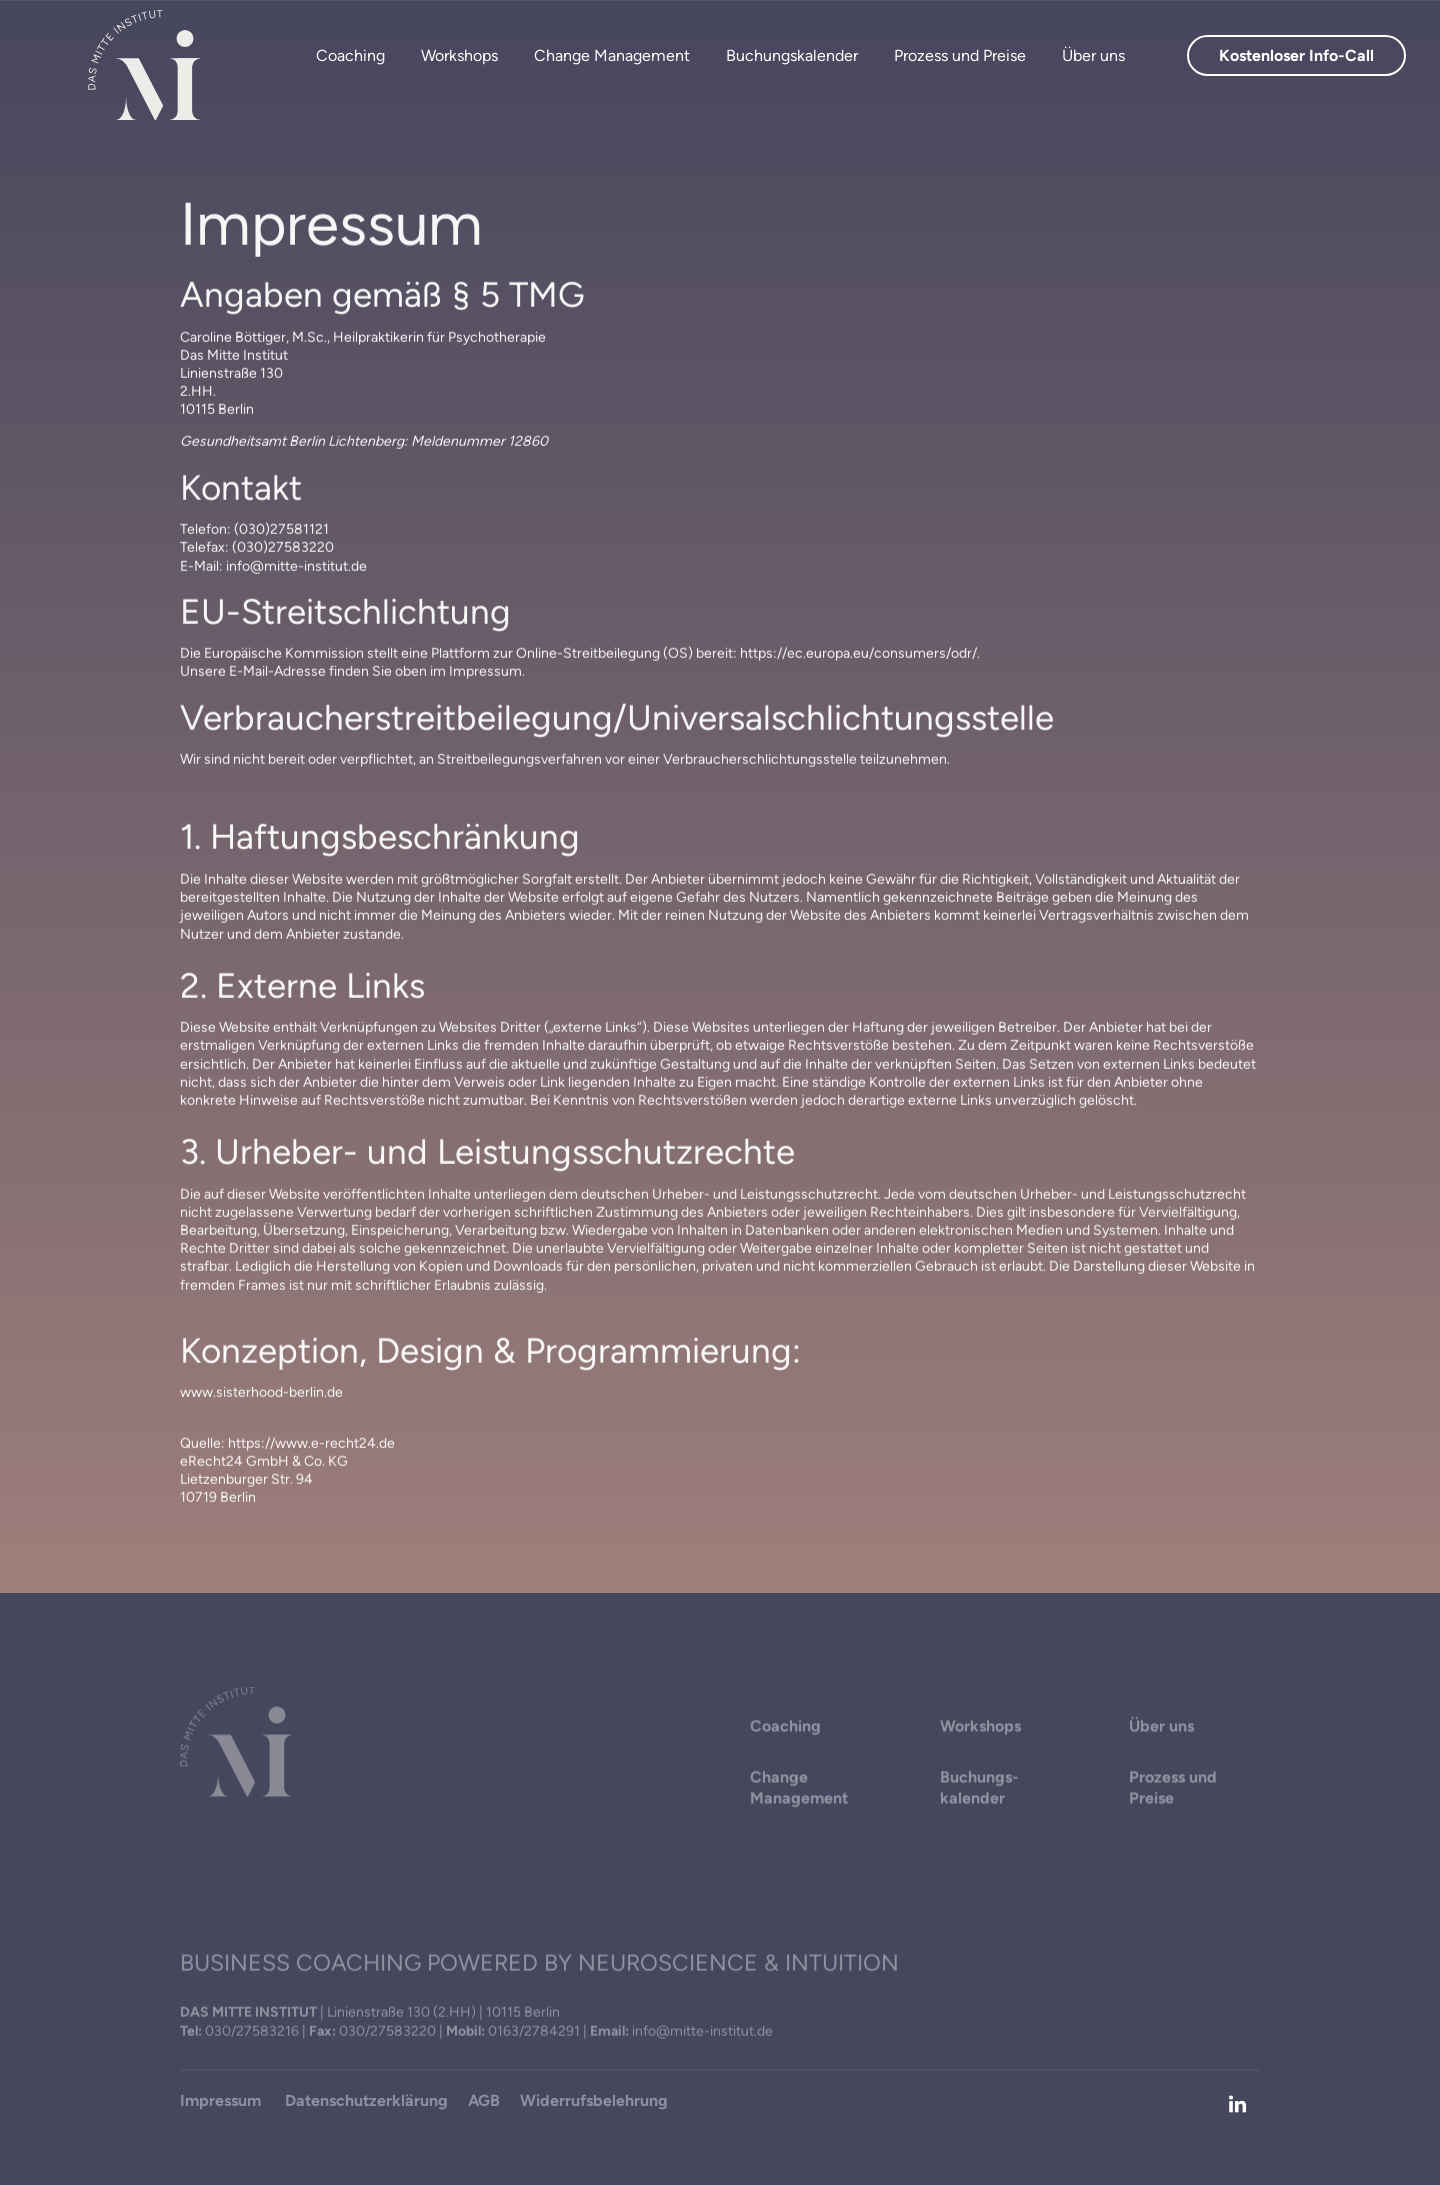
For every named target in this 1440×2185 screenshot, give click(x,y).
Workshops (459, 55)
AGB (484, 2101)
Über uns (1093, 55)
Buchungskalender (792, 55)
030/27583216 (252, 2031)
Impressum (222, 2101)
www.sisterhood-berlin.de (261, 1397)
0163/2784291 (534, 2031)
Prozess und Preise (960, 55)
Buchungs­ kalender (979, 1789)
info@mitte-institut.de (702, 2031)
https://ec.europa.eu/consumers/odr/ (858, 658)
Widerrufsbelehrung (594, 2101)
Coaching (350, 55)
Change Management (612, 55)
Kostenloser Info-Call (1296, 55)
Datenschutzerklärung (366, 2101)
